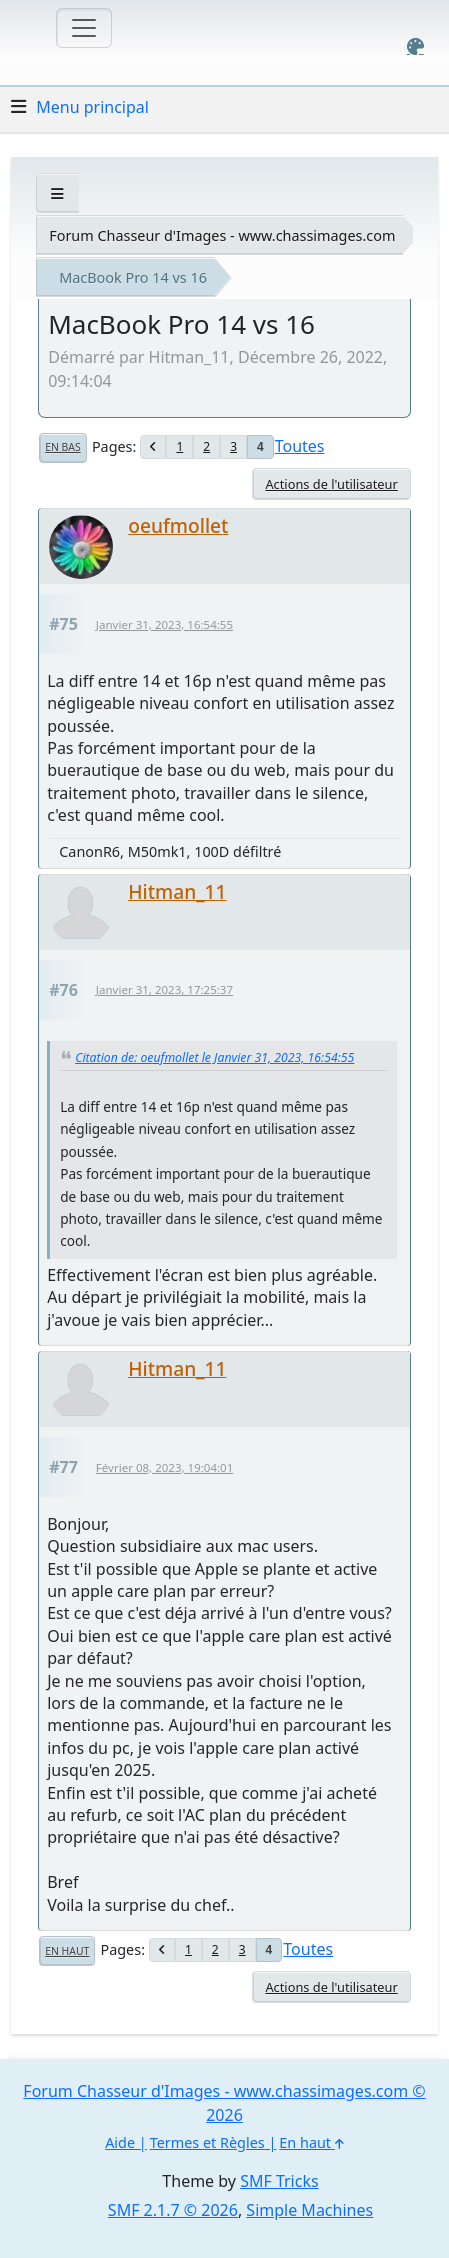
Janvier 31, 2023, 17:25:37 (164, 989)
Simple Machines (309, 2210)
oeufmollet (178, 525)
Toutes (300, 446)
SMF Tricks (279, 2181)
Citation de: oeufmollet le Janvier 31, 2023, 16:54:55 (214, 1057)
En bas (62, 447)
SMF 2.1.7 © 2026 (173, 2210)
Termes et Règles (207, 2142)
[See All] (57, 193)
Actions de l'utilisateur (331, 484)
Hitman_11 (177, 891)
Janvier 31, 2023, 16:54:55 (164, 624)
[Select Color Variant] (415, 46)
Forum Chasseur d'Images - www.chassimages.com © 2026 (224, 2103)
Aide (120, 2142)
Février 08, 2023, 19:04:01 (164, 1467)
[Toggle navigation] (84, 28)
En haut (67, 1951)
